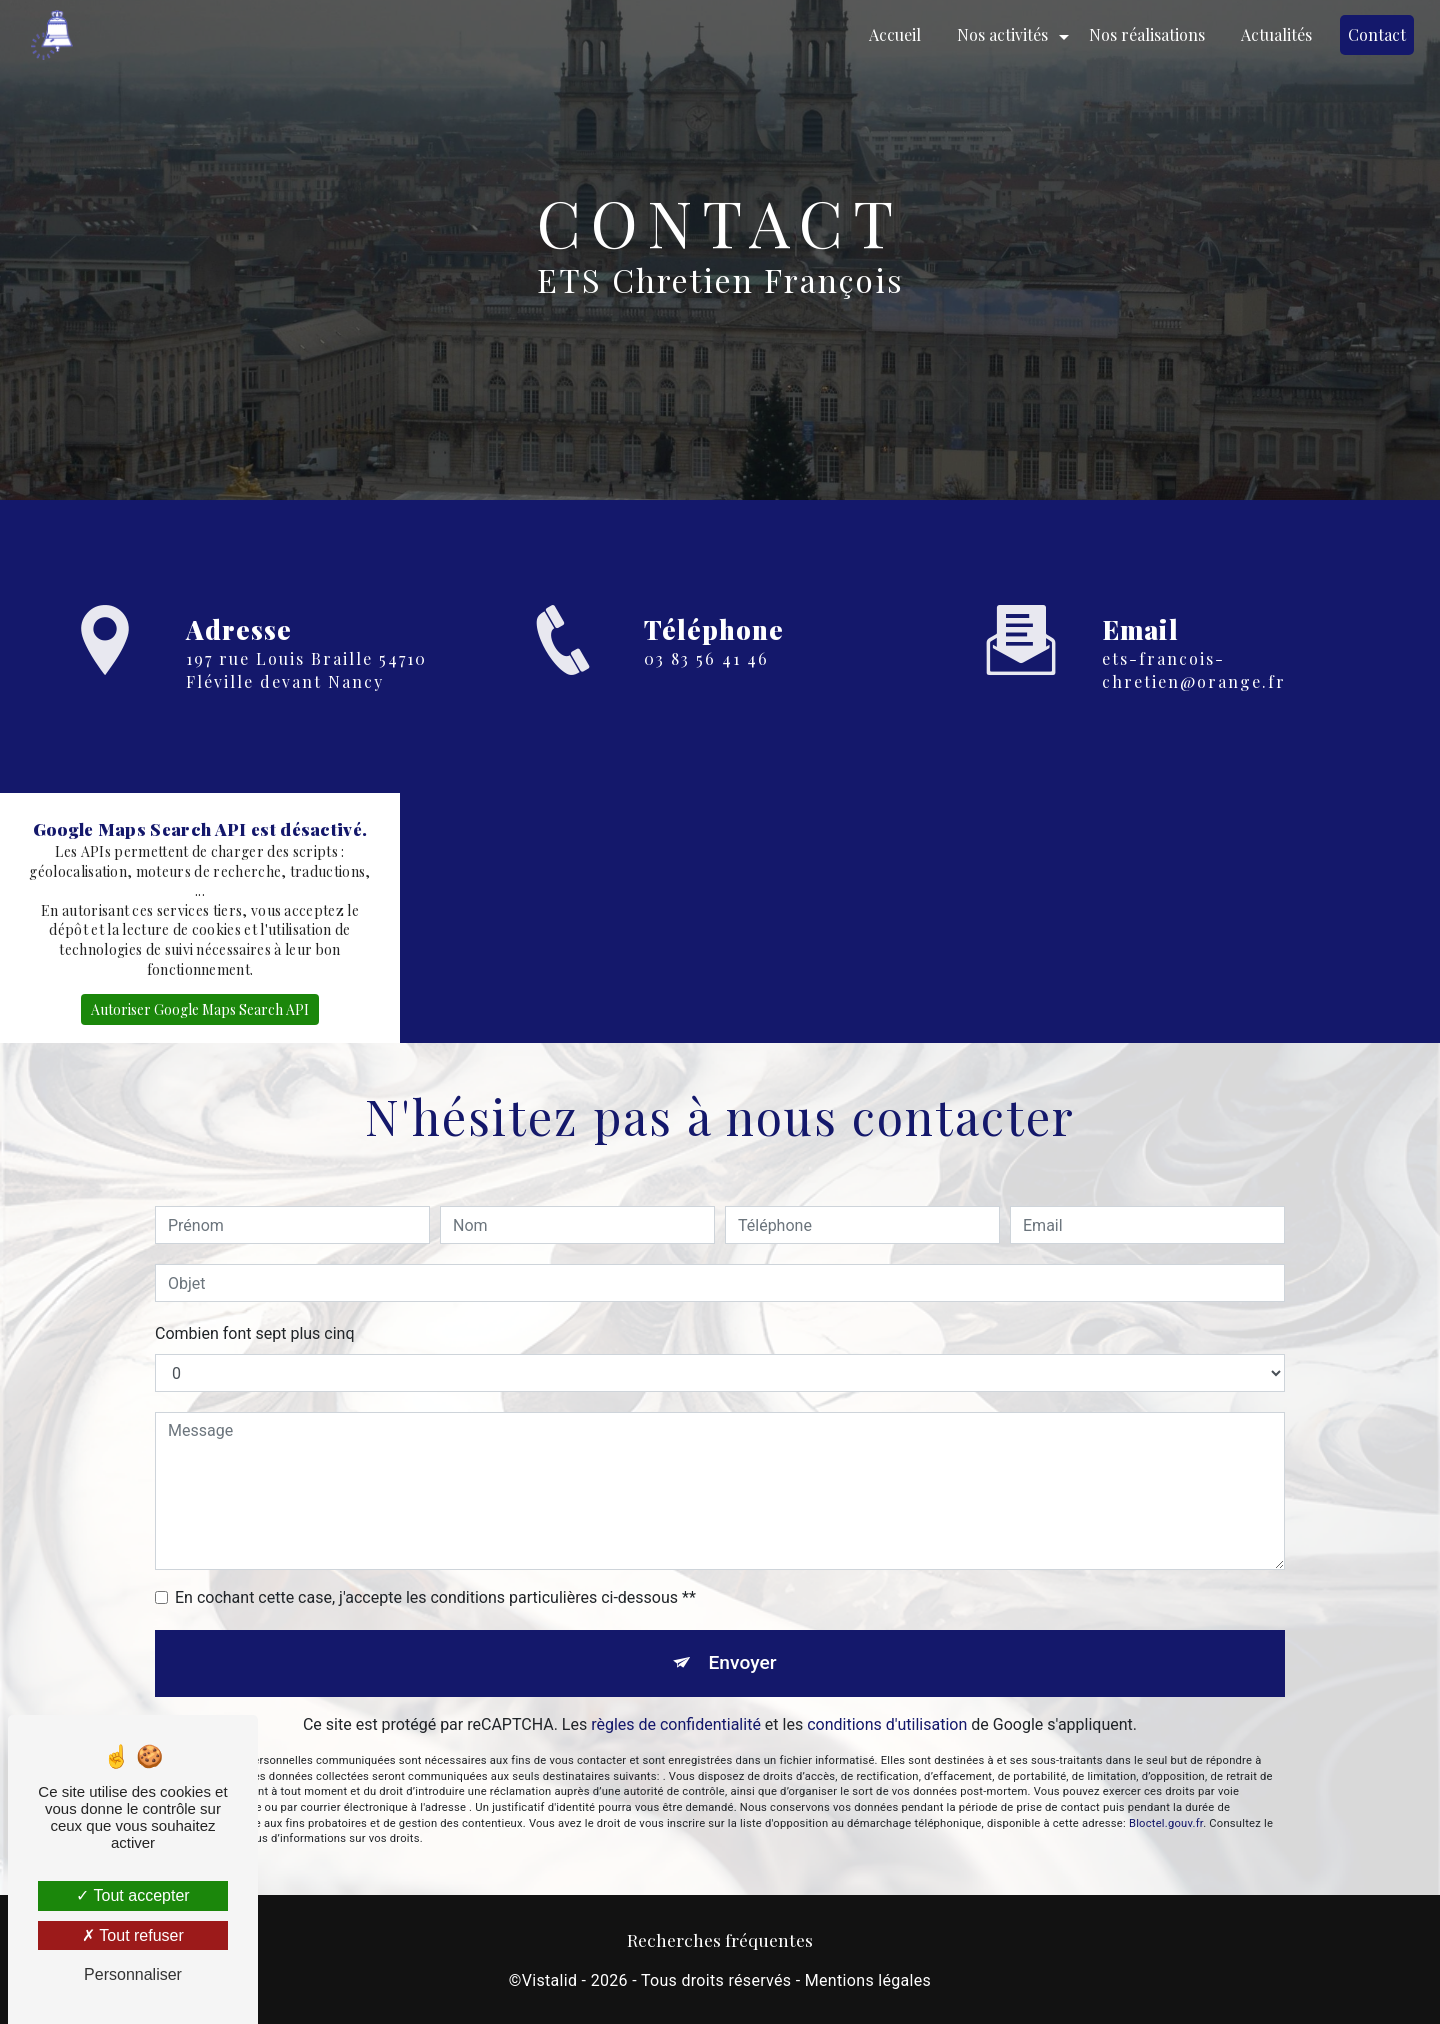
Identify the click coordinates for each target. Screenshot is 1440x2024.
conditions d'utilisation (887, 1667)
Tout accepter (132, 1895)
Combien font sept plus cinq (255, 1276)
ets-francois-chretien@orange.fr (1194, 669)
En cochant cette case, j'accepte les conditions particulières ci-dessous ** (435, 1540)
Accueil (895, 34)
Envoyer (743, 1605)
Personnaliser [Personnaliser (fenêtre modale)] (133, 1974)
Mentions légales (868, 1980)
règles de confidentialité (676, 1667)
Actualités (1276, 34)
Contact (1377, 34)
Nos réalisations (1147, 34)
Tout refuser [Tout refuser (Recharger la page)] (133, 1935)
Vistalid (550, 1980)
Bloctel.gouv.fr (1166, 1766)
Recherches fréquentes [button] (720, 1939)
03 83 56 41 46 (706, 658)
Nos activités (1002, 34)
